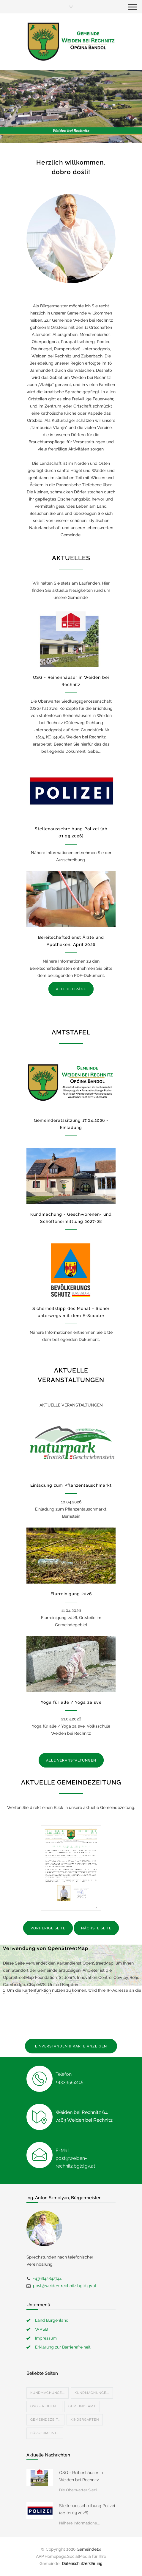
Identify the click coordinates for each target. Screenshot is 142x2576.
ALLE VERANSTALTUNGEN (71, 1760)
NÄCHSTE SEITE (96, 1928)
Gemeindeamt (82, 2406)
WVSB (41, 2329)
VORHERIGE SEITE (48, 1928)
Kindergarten (84, 2420)
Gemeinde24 (89, 2549)
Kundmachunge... (47, 2393)
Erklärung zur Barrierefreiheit (63, 2347)
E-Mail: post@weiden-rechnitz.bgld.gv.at (75, 2158)
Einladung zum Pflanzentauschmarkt (71, 1485)
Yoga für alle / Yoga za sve (71, 1702)
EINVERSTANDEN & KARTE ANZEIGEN (71, 2046)
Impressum (46, 2338)
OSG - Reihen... (44, 2406)
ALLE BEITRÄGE (71, 989)
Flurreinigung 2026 (71, 1593)
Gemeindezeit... (45, 2420)
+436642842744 (47, 2278)
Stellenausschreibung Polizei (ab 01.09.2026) (87, 2509)
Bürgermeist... (44, 2433)
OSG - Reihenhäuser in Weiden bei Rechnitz (81, 2476)
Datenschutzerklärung (82, 2563)
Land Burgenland (52, 2320)
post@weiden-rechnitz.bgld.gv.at (65, 2285)
